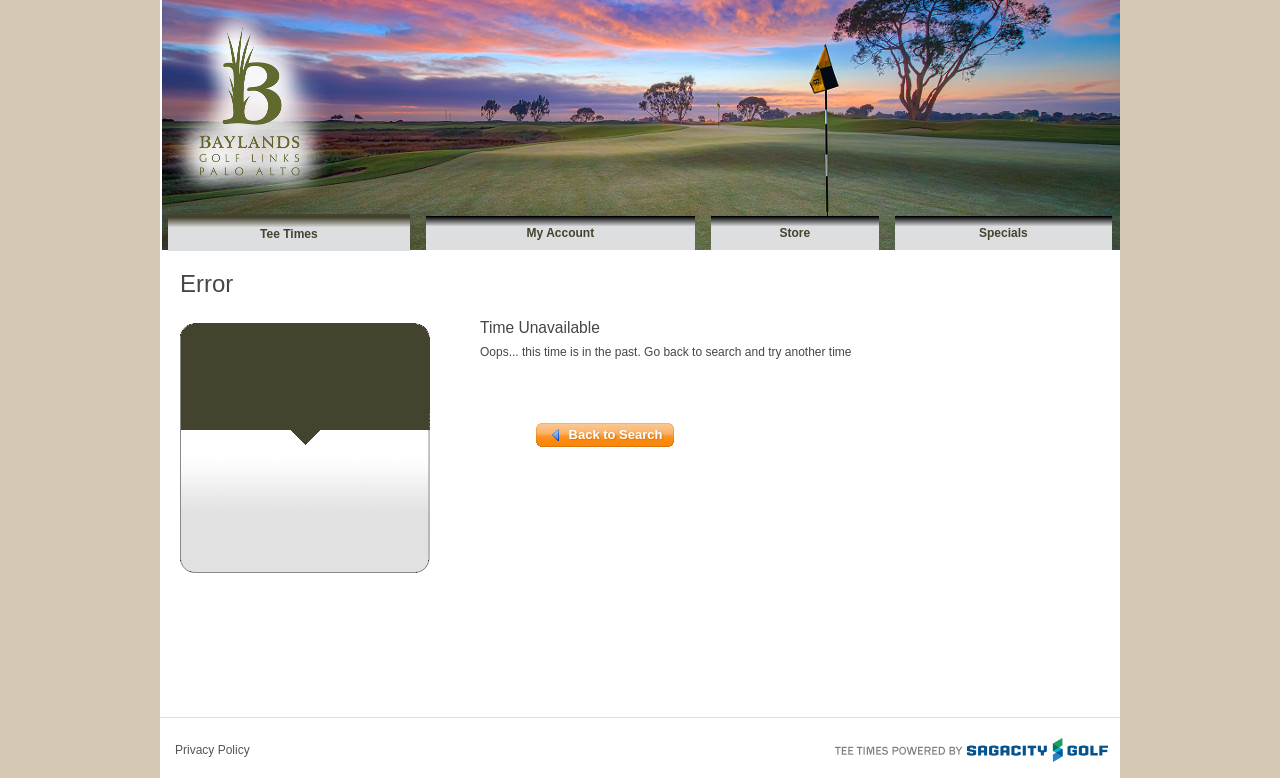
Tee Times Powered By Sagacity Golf (970, 748)
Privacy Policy (212, 750)
